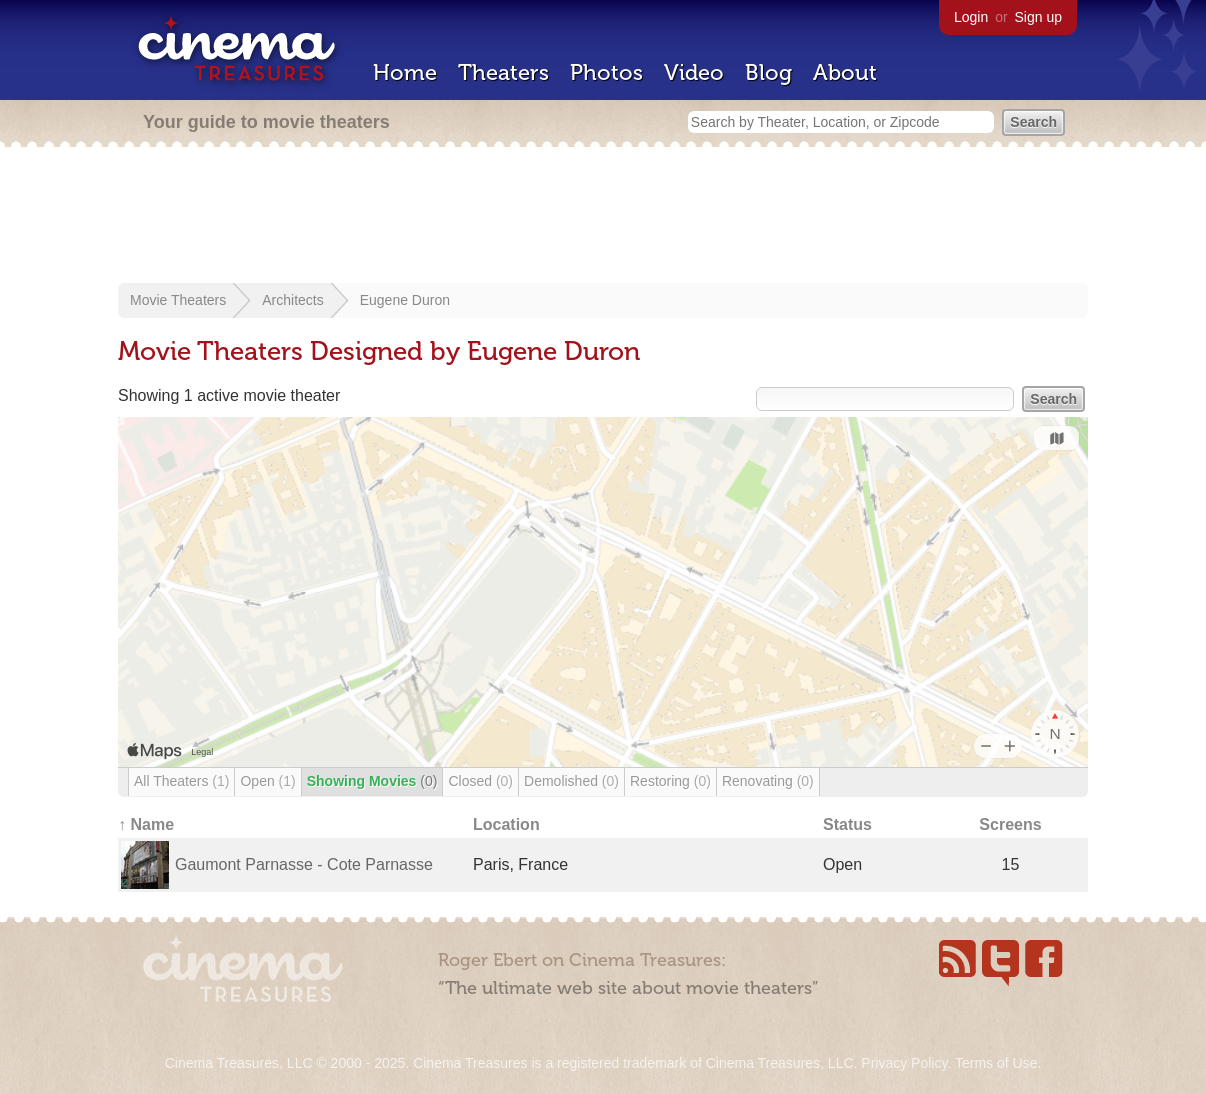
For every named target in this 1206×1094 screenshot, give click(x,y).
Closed (480, 781)
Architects (292, 300)
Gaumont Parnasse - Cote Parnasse (304, 864)
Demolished (571, 781)
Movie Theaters (178, 300)
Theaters (503, 72)
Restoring (670, 781)
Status (847, 824)
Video (694, 72)
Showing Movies (372, 781)
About (845, 72)
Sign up (1038, 17)
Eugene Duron (405, 300)
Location (506, 824)
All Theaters (181, 781)
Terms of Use (996, 1063)
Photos (606, 72)
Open (267, 781)
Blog (768, 72)
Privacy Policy (904, 1063)
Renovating (768, 781)
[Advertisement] (603, 217)
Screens (1010, 824)
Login (971, 17)
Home (405, 72)
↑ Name (146, 824)
